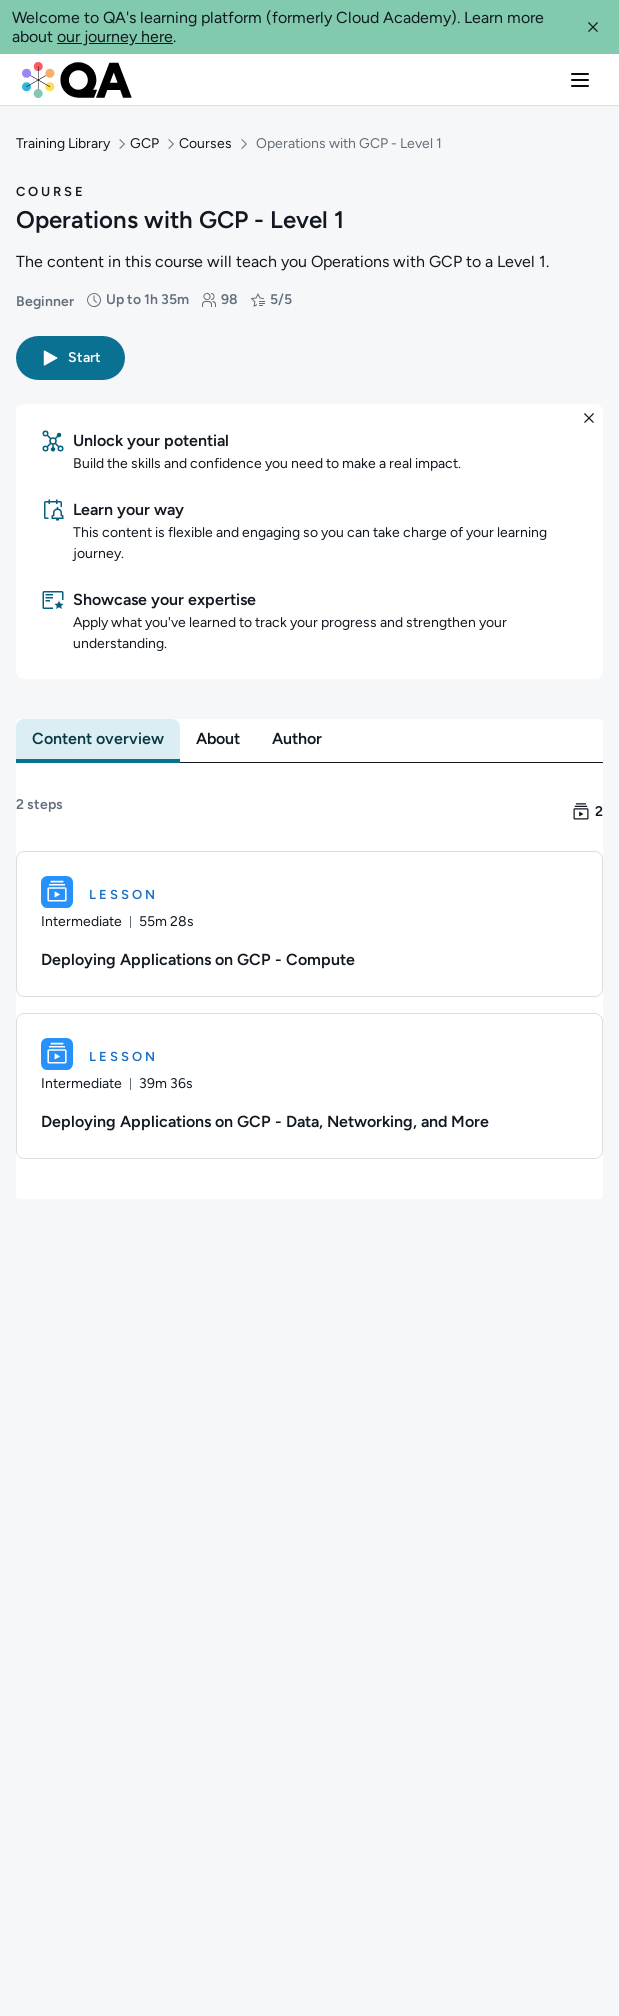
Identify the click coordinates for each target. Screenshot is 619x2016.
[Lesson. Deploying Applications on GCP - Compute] (309, 915)
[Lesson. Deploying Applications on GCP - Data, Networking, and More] (309, 1077)
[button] (593, 27)
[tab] (98, 730)
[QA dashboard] (77, 80)
